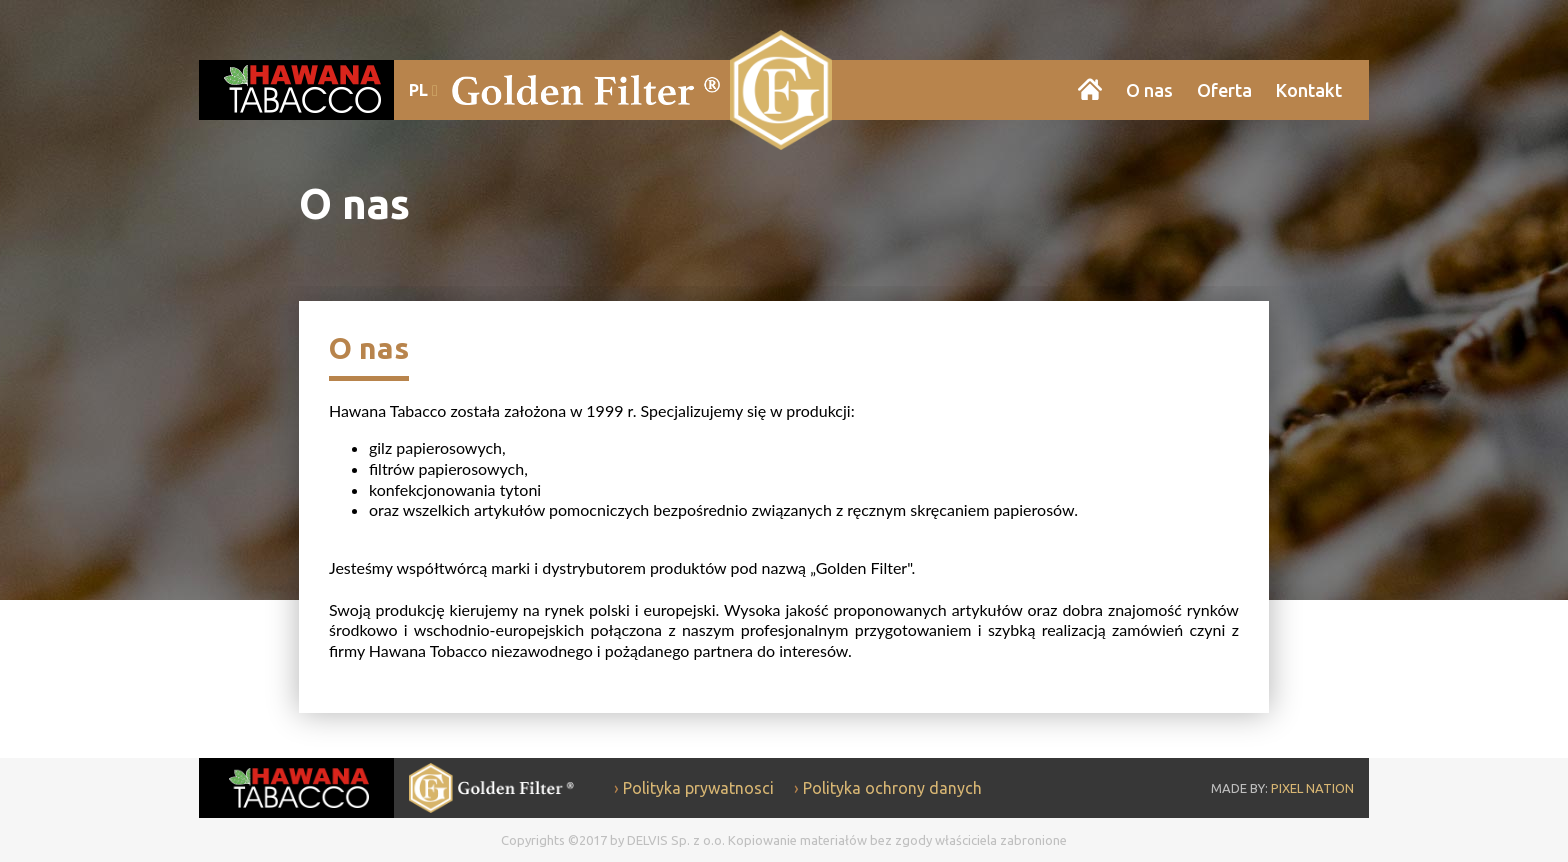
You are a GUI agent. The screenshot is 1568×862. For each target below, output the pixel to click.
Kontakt (1309, 90)
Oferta (1224, 90)
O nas (1149, 90)
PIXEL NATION (1312, 788)
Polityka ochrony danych (892, 788)
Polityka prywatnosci (698, 788)
